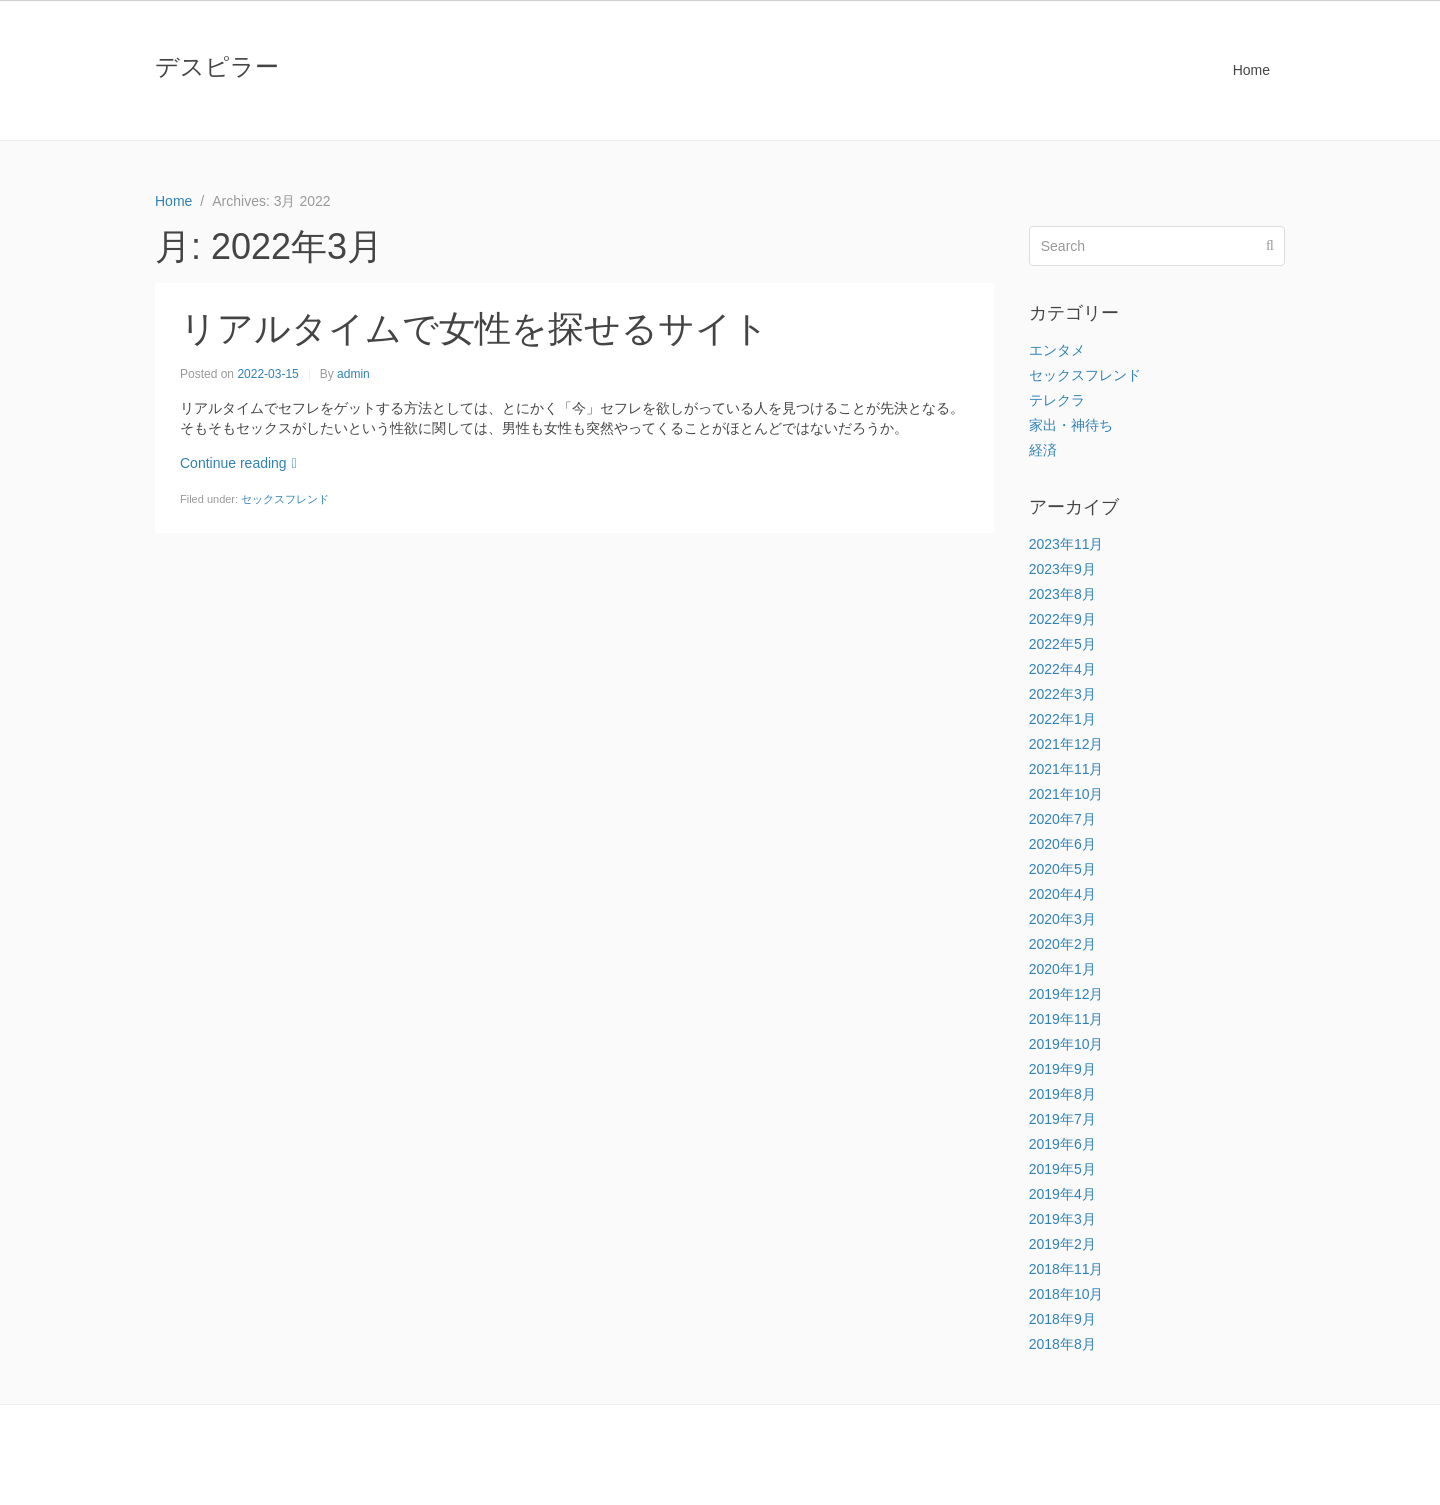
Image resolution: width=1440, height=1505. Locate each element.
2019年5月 (1062, 1169)
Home (1251, 70)
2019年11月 (1066, 1019)
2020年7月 (1062, 819)
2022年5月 (1062, 644)
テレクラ (1057, 400)
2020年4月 (1062, 894)
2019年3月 (1062, 1219)
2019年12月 (1066, 994)
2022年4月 (1062, 669)
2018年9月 (1062, 1319)
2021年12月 (1066, 744)
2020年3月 (1062, 919)
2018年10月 (1066, 1294)
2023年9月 (1062, 569)
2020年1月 (1062, 969)
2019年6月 (1062, 1144)
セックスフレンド (285, 499)
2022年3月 (1062, 694)
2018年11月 (1066, 1269)
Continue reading (238, 463)
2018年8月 (1062, 1344)
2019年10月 (1066, 1044)
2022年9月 (1062, 619)
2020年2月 (1062, 944)
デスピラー (217, 66)
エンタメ (1057, 350)
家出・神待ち (1071, 425)
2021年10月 (1066, 794)
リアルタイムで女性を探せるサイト (474, 328)
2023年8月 (1062, 594)
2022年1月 (1062, 719)
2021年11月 (1066, 769)
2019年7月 (1062, 1119)
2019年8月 (1062, 1094)
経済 (1043, 450)
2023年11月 (1066, 544)
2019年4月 (1062, 1194)
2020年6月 (1062, 844)
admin (353, 374)
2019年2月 (1062, 1244)
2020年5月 (1062, 869)
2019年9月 (1062, 1069)
